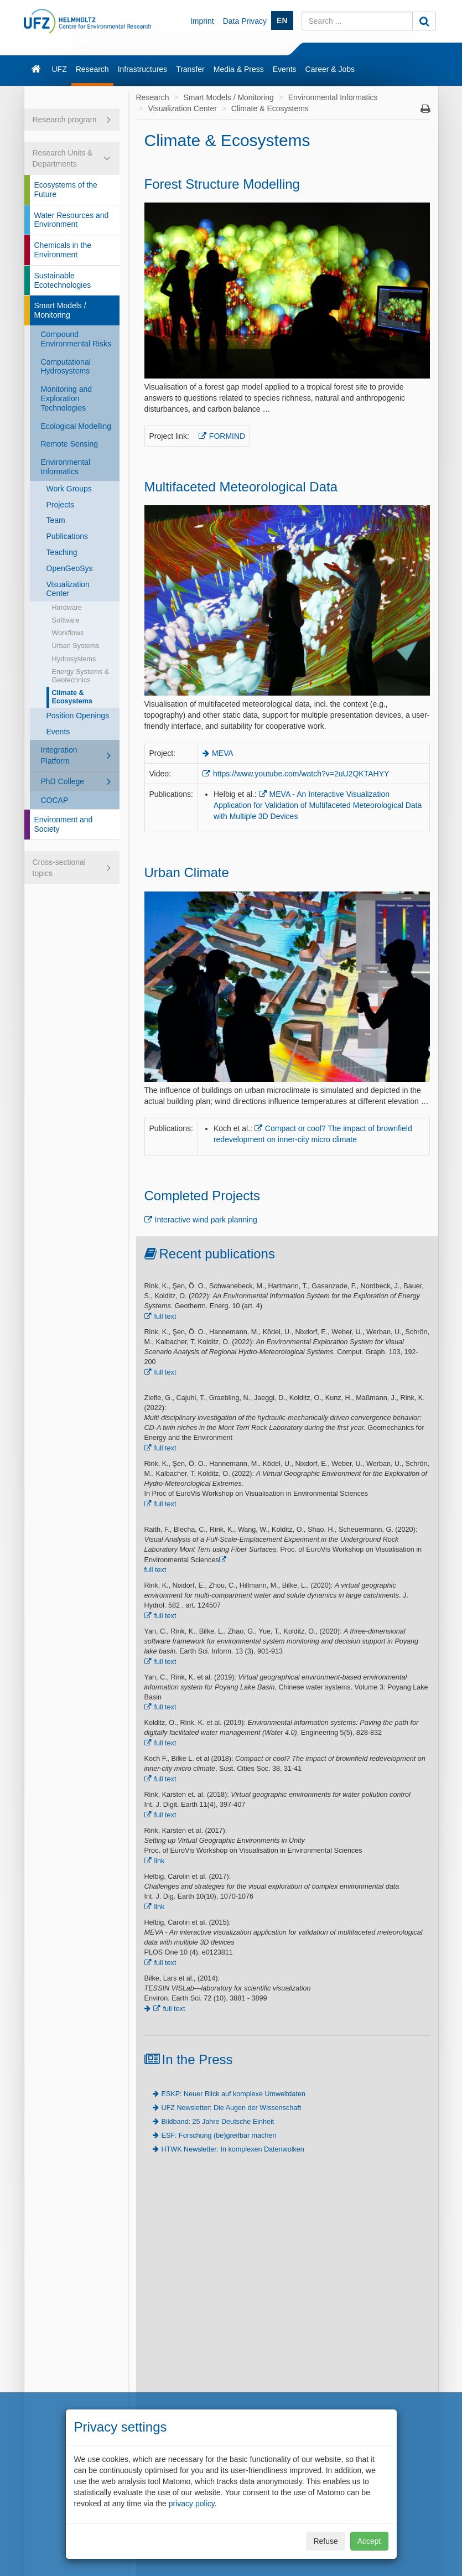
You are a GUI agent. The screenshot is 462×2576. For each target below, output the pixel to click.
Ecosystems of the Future (65, 189)
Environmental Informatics (66, 467)
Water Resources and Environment (71, 220)
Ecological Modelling (76, 426)
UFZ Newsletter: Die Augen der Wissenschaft (232, 2108)
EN (282, 20)
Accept (369, 2541)
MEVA (222, 753)
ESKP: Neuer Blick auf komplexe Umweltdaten (233, 2094)
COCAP (55, 800)
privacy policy (192, 2503)
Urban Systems (76, 646)
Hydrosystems (74, 659)
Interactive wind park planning (206, 1219)
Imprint (202, 21)
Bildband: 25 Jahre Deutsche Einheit (218, 2122)
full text (165, 1316)
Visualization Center (68, 589)
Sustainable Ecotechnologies (62, 280)
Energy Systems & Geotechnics (81, 676)
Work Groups (69, 488)
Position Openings (78, 715)
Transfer (190, 69)
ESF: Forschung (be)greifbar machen (219, 2135)
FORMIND (227, 436)
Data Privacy (245, 21)
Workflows (68, 633)
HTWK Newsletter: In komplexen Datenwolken (233, 2149)
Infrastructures (142, 69)
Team (55, 520)
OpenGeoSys (69, 568)
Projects (60, 504)
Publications (67, 536)
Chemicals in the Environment (63, 250)
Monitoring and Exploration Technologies (66, 398)
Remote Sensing (69, 443)
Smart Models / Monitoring (60, 310)
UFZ (59, 69)
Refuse (325, 2541)
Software (66, 620)
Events (285, 69)
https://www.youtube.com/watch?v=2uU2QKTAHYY (301, 773)
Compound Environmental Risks (76, 339)
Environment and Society (63, 824)
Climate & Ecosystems (72, 697)
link (159, 1861)
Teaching (61, 552)
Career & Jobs (330, 69)
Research (92, 69)
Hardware (67, 607)
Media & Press (239, 69)
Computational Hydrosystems (66, 366)
